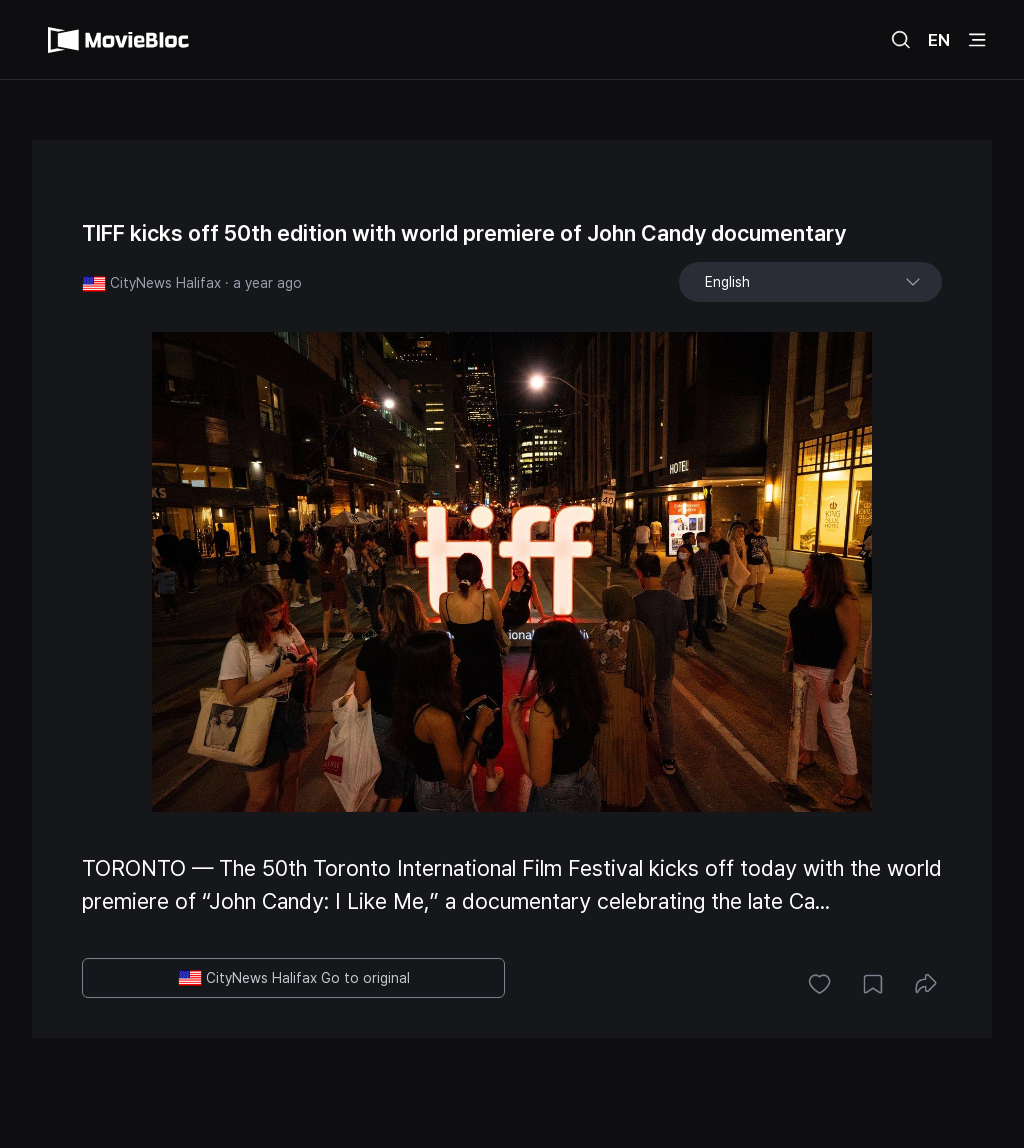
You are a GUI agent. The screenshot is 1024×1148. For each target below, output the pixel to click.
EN (939, 40)
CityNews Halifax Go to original (294, 978)
